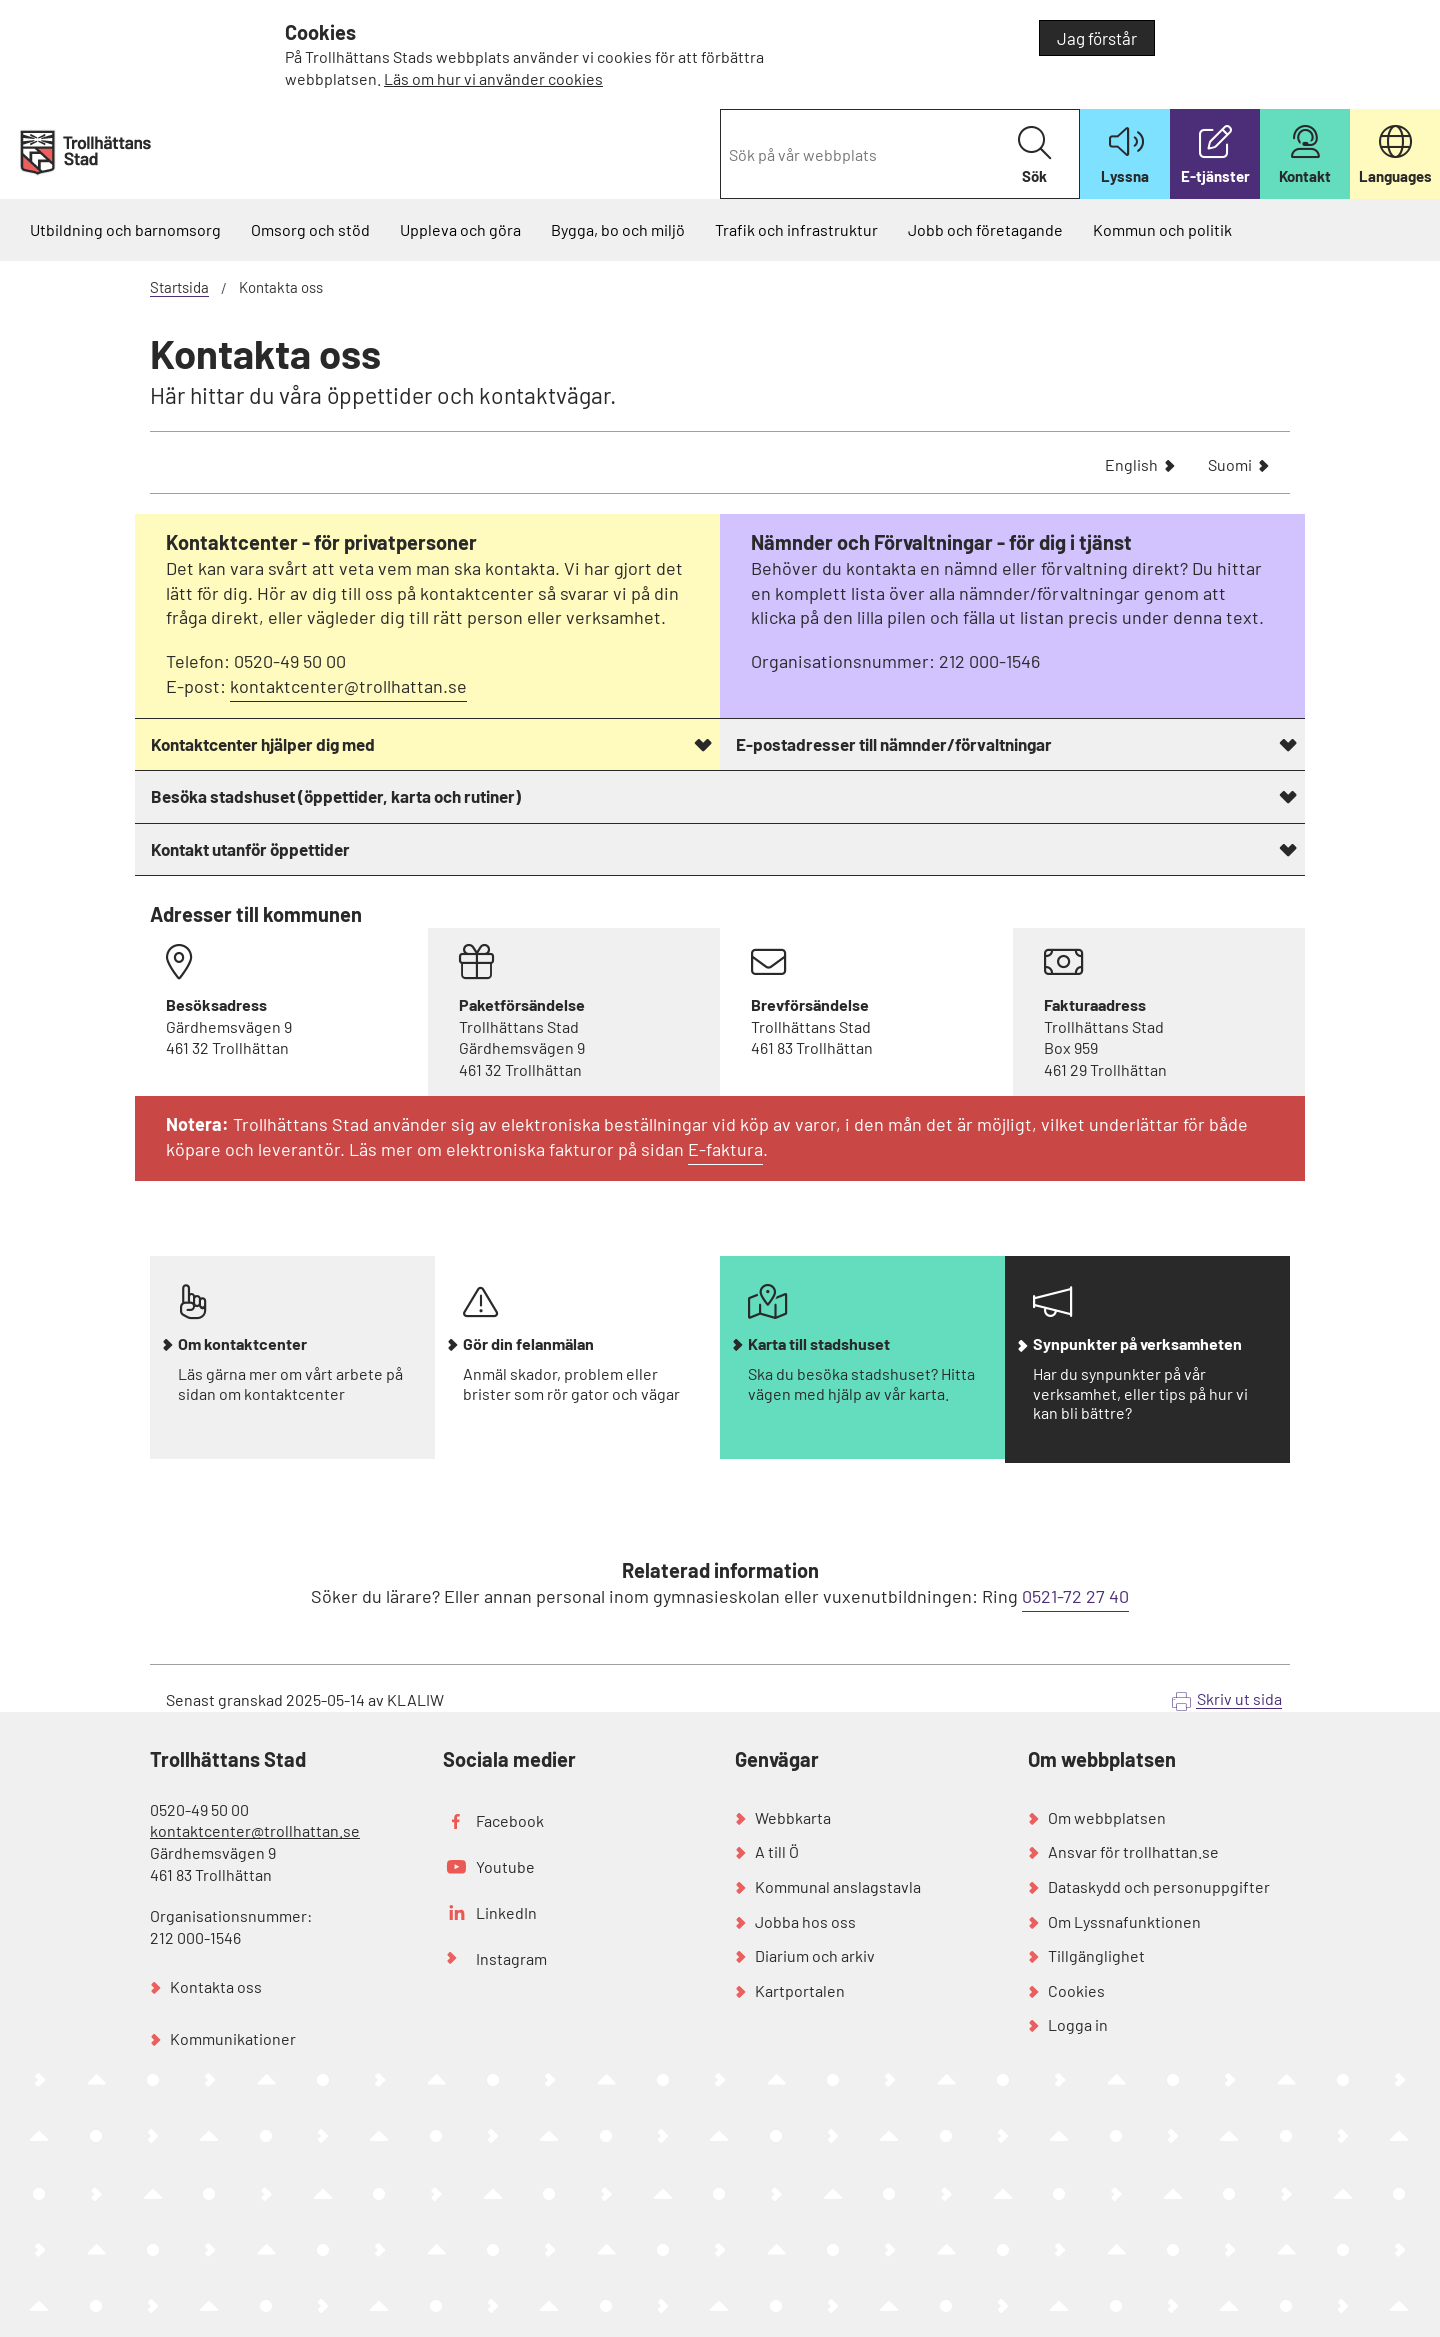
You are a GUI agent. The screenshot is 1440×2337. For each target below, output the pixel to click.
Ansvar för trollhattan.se (1133, 1851)
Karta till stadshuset (819, 1344)
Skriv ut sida (1239, 1698)
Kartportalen (800, 1990)
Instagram (511, 1958)
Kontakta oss (216, 1986)
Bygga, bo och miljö (618, 229)
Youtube (505, 1866)
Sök (1034, 155)
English (1131, 466)
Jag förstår (1097, 38)
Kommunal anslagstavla (838, 1886)
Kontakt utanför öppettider (250, 849)
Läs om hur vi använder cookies (493, 78)
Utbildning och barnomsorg (125, 229)
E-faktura (725, 1149)
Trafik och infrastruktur (796, 229)
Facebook (510, 1820)
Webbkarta (793, 1817)
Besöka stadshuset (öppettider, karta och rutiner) (336, 796)
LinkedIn (506, 1912)
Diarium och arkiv (815, 1955)
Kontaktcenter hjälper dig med (263, 744)
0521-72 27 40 (1075, 1596)
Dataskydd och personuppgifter (1159, 1886)
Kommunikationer (233, 2038)
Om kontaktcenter (242, 1344)
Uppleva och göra (460, 229)
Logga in (1078, 2024)
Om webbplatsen (1107, 1817)
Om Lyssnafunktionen (1124, 1921)
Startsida (179, 287)
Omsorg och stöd (310, 229)
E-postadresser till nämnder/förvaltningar (894, 744)
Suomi (1230, 466)
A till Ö (777, 1851)
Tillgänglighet (1096, 1955)
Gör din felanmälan (528, 1344)
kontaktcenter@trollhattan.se (348, 686)
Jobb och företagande (985, 229)
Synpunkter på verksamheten (1137, 1344)
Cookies (1076, 1990)
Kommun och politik (1162, 229)
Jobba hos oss (805, 1921)
